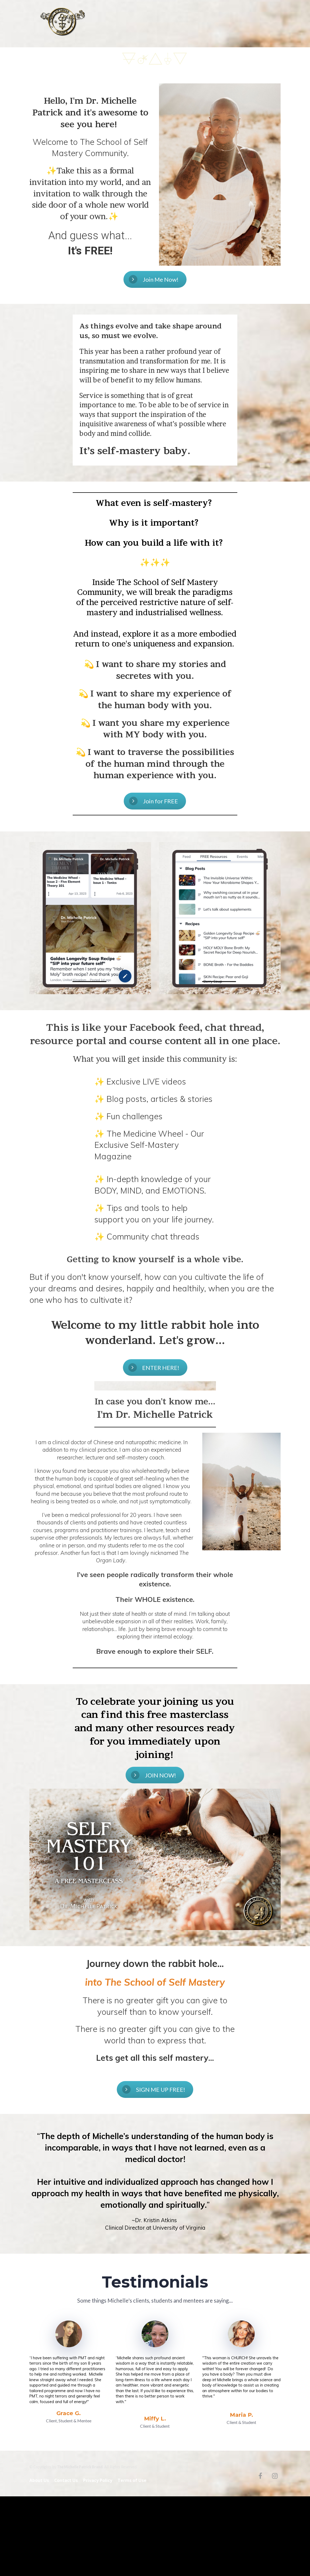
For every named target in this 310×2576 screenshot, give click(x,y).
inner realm (192, 23)
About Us (39, 2480)
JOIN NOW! (153, 1775)
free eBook (163, 23)
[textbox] (90, 173)
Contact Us (66, 2480)
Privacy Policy (97, 2480)
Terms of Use (132, 2480)
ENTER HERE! (153, 1367)
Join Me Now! (154, 279)
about (139, 23)
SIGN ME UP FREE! (153, 2089)
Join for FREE (153, 801)
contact (240, 23)
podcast (217, 23)
